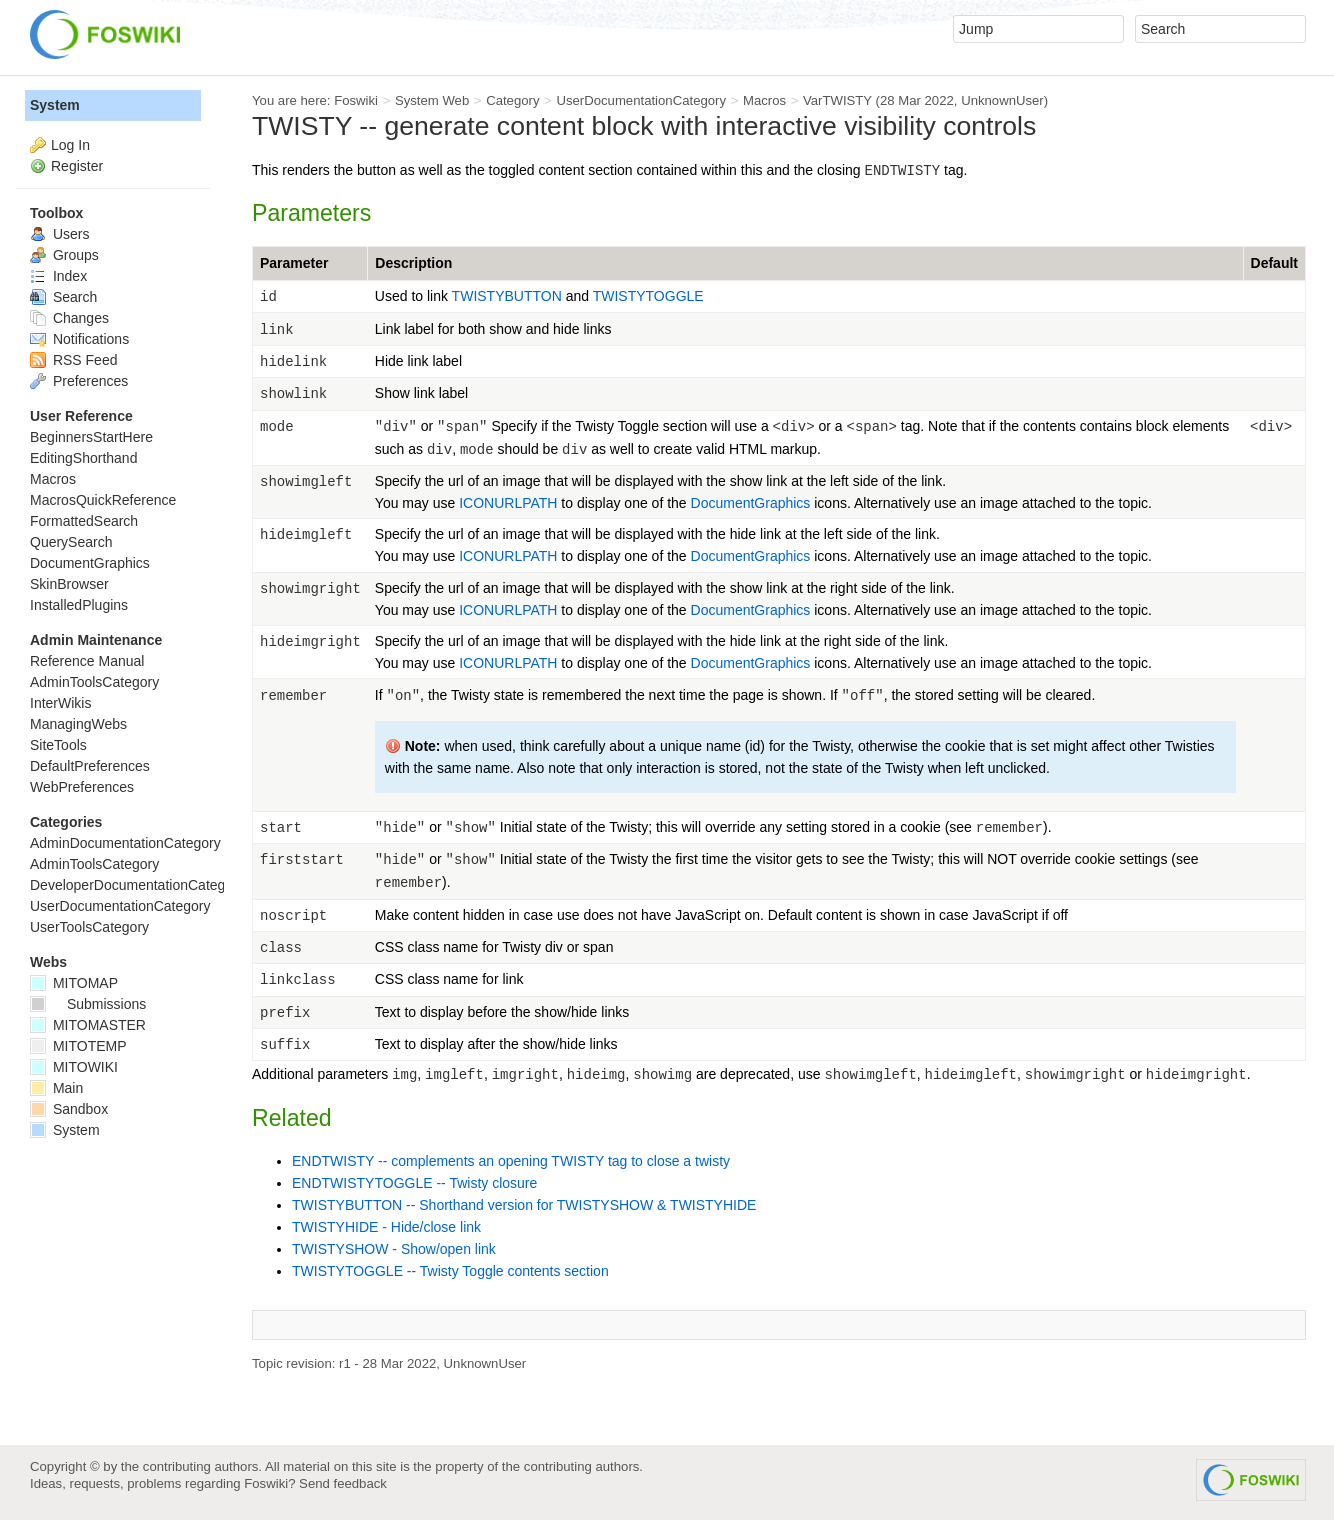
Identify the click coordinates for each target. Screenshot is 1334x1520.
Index (58, 276)
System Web (432, 100)
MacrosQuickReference (103, 500)
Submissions (88, 1004)
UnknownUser (1002, 100)
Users (59, 234)
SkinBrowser (69, 584)
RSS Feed (73, 360)
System (55, 105)
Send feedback (343, 1483)
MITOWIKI (74, 1067)
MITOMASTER (88, 1025)
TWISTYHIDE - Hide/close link (386, 1227)
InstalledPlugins (79, 605)
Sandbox (69, 1109)
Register (77, 166)
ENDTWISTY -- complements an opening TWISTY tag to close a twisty (511, 1161)
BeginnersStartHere (91, 437)
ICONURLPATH (508, 503)
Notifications (79, 339)
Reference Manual (87, 661)
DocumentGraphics (751, 503)
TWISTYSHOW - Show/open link (394, 1249)
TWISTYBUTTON (507, 296)
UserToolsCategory (89, 927)
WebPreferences (82, 787)
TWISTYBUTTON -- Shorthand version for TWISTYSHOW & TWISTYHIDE (524, 1205)
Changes (69, 318)
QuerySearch (71, 542)
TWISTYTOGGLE (648, 296)
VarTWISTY (837, 100)
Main (56, 1088)
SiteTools (58, 745)
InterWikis (60, 703)
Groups (64, 255)
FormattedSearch (84, 521)
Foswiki (356, 100)
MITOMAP (74, 983)
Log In (70, 145)
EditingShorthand (83, 458)
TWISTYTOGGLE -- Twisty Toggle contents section (450, 1271)
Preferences (79, 381)
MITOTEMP (78, 1046)
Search (63, 297)
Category (512, 100)
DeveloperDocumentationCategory (137, 885)
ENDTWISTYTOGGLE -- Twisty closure (414, 1183)
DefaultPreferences (90, 766)
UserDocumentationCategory (641, 100)
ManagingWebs (78, 724)
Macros (764, 100)
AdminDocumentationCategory (125, 843)
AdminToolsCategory (94, 682)
